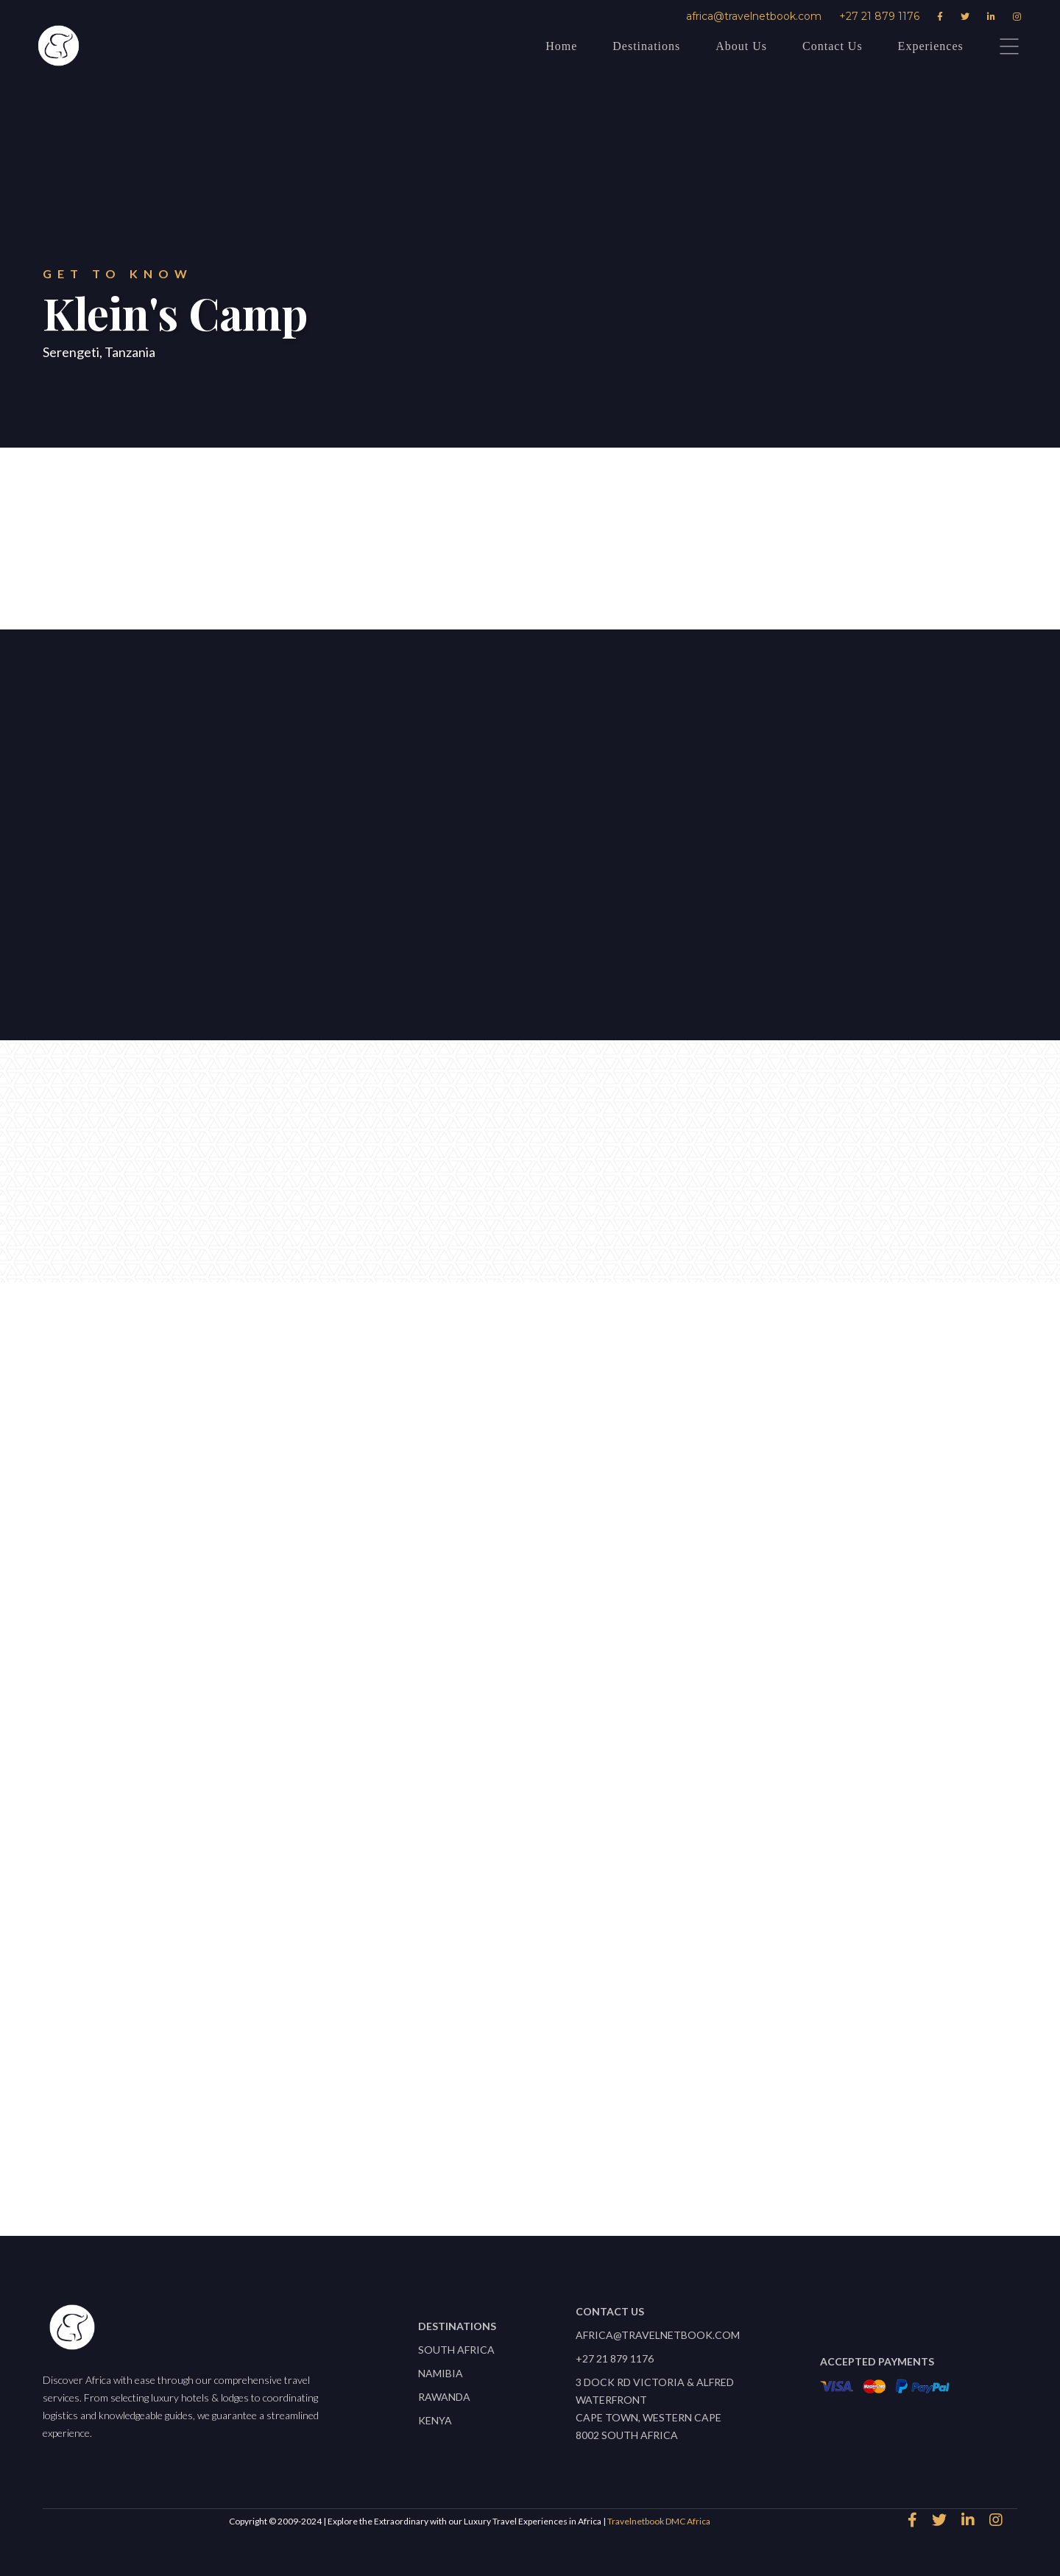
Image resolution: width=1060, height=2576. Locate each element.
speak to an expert (404, 544)
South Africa (456, 2349)
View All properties (522, 2166)
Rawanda (444, 2396)
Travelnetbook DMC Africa (658, 2521)
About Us (741, 46)
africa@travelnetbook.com (754, 16)
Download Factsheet (633, 544)
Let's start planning (129, 899)
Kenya (435, 2420)
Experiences (931, 46)
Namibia (440, 2373)
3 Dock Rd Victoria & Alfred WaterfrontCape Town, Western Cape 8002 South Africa (655, 2408)
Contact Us (832, 46)
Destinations (646, 46)
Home (561, 46)
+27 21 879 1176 (879, 16)
